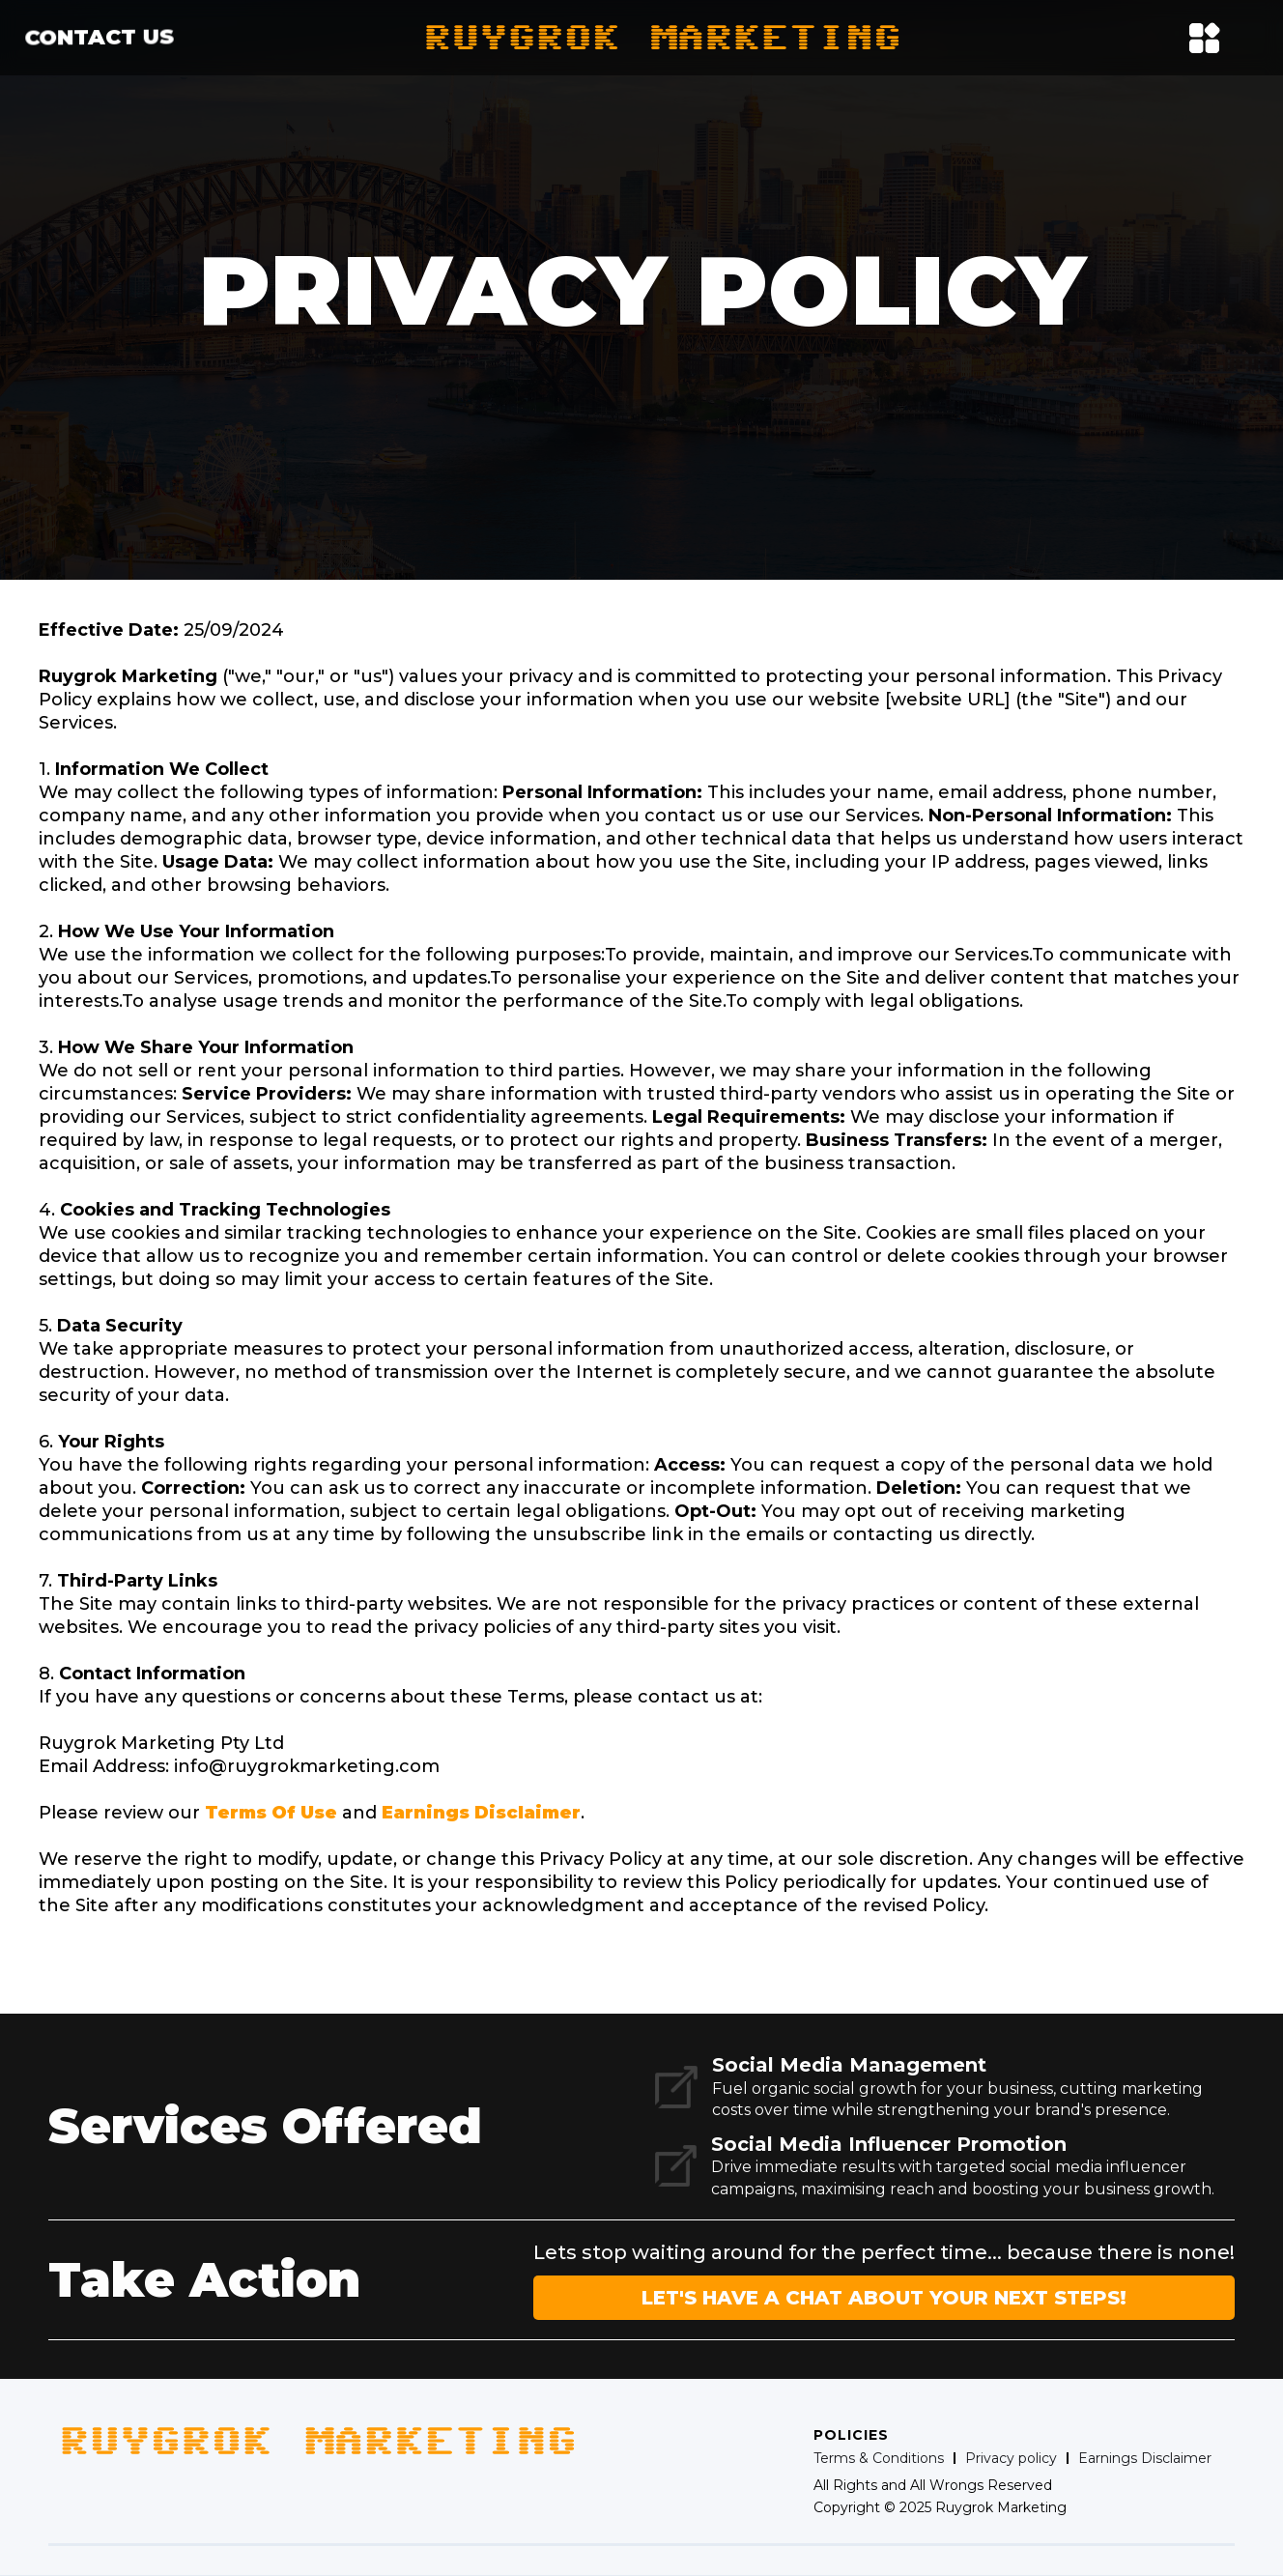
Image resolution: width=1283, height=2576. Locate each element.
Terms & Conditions (878, 2458)
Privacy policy (1011, 2458)
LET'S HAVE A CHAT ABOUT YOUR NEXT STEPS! (884, 2297)
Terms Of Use (271, 1812)
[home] (663, 37)
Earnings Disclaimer (481, 1812)
